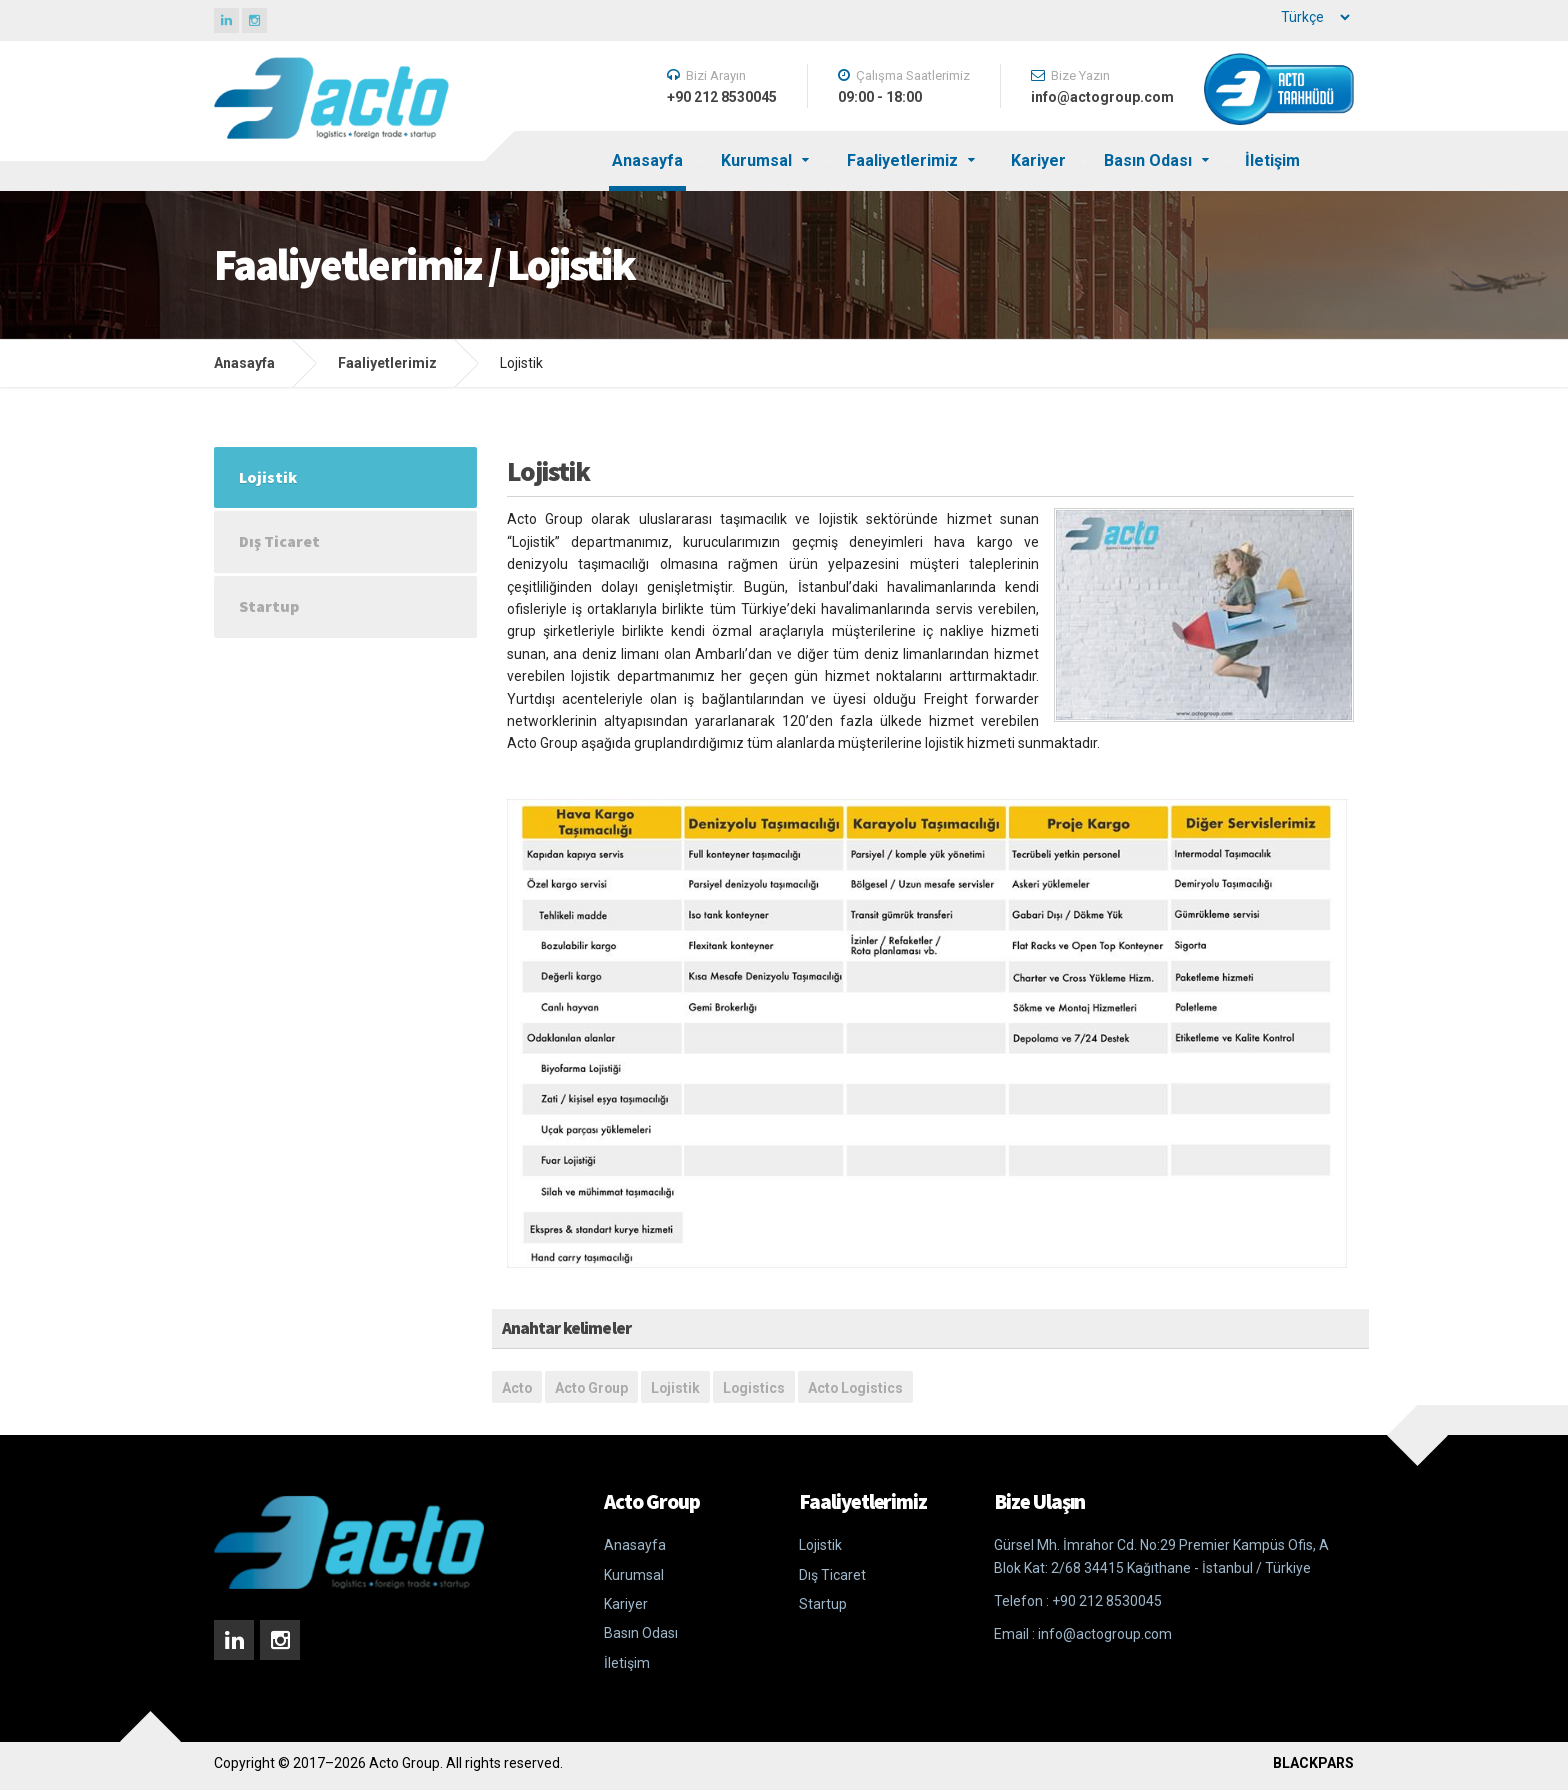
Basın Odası (1148, 160)
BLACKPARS (1313, 1763)
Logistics (754, 1388)
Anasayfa (647, 160)
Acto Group (591, 1388)
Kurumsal (756, 160)
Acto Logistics (855, 1388)
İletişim (1272, 160)
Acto (517, 1388)
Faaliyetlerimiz (902, 160)
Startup (269, 606)
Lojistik (675, 1388)
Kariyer (1038, 160)
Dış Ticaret (279, 541)
